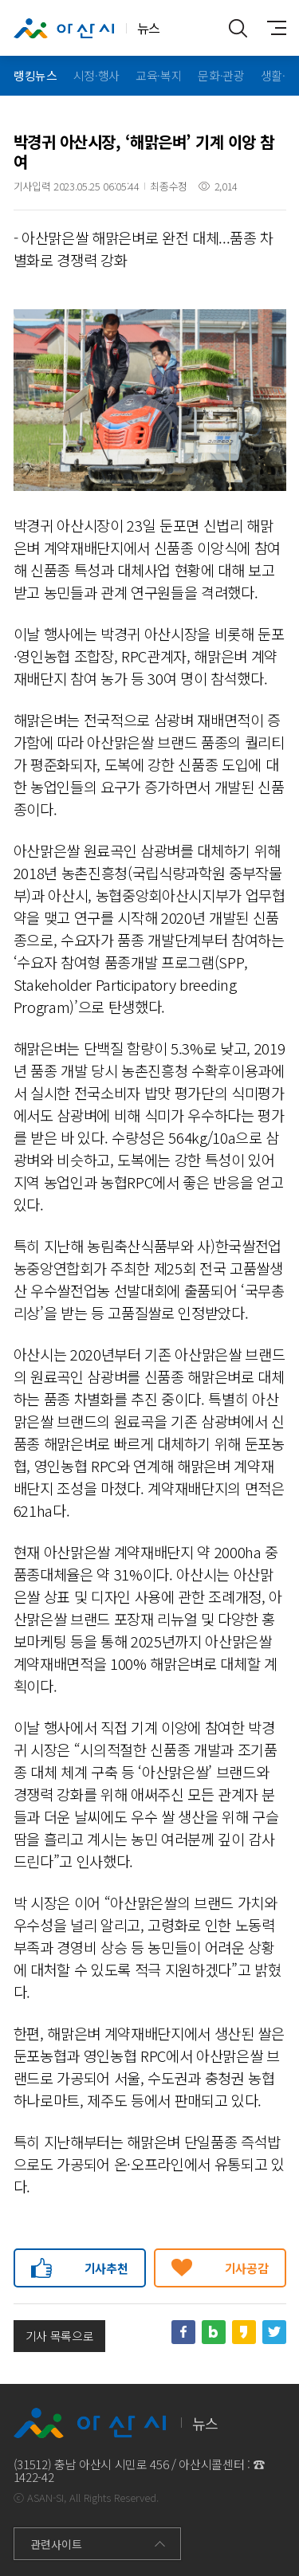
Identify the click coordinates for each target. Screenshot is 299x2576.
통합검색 (238, 28)
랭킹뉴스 (35, 75)
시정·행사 (96, 75)
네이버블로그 (214, 2332)
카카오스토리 (244, 2332)
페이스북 (183, 2332)
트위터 (274, 2332)
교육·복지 (159, 75)
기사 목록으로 (60, 2335)
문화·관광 (221, 75)
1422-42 (34, 2476)
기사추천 (106, 2268)
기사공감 (247, 2268)
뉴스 (87, 28)
